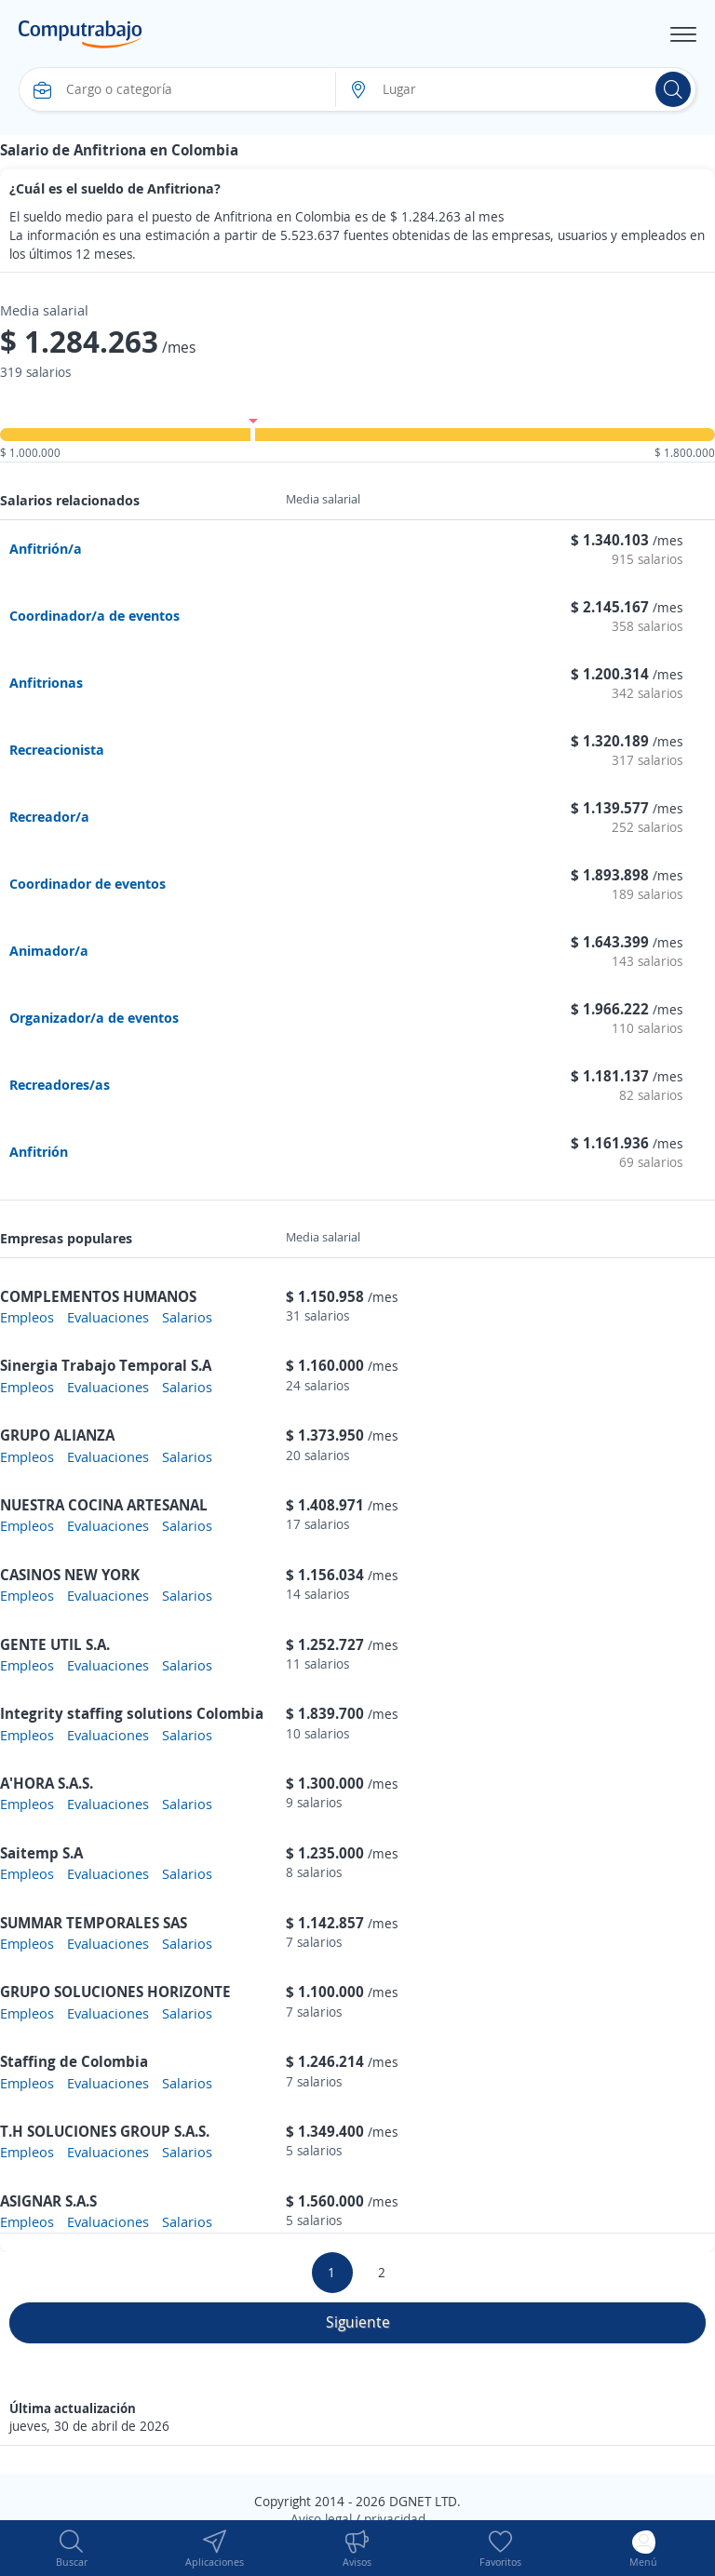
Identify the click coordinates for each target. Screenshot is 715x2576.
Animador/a (48, 950)
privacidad (394, 2519)
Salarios (187, 1317)
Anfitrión (38, 1151)
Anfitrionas (46, 682)
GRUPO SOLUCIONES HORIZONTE (115, 1991)
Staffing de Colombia (74, 2061)
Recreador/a (49, 816)
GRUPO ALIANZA (57, 1435)
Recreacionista (56, 749)
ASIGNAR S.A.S (48, 2201)
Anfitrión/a (45, 548)
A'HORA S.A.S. (46, 1783)
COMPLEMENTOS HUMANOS (98, 1296)
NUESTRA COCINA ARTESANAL (104, 1505)
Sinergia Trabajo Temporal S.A (105, 1365)
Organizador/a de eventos (94, 1017)
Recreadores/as (59, 1084)
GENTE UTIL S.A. (55, 1644)
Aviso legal (321, 2519)
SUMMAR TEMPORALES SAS (93, 1922)
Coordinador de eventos (87, 883)
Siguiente (358, 2322)
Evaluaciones (108, 1317)
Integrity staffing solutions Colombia (131, 1713)
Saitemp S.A (41, 1853)
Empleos (27, 1317)
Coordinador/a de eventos (94, 615)
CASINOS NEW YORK (70, 1574)
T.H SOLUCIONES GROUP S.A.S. (104, 2131)
